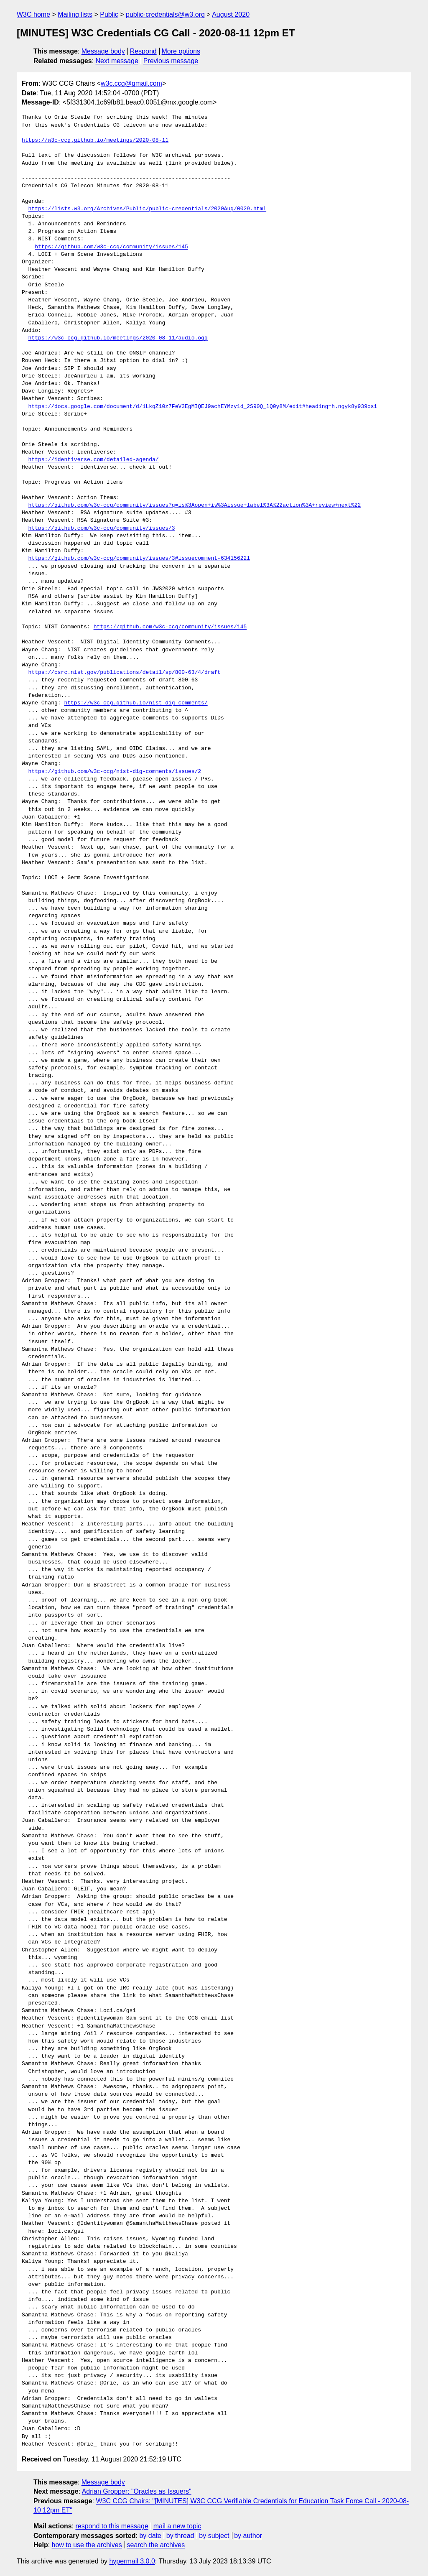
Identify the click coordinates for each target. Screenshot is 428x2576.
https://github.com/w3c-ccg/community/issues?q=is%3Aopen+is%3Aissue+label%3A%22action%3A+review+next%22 (194, 505)
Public (109, 14)
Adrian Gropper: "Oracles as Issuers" (136, 2491)
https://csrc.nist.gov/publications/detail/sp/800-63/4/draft (124, 672)
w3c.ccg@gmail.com (131, 83)
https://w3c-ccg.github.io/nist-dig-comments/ (135, 703)
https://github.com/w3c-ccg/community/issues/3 (101, 528)
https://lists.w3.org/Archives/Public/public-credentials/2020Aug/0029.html (147, 209)
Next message (117, 60)
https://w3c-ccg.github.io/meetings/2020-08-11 (95, 140)
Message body (103, 51)
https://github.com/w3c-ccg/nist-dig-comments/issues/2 (114, 771)
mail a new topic (177, 2526)
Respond (143, 51)
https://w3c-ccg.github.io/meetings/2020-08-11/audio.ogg (118, 338)
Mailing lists (75, 14)
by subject (214, 2535)
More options (181, 51)
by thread (180, 2535)
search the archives (156, 2544)
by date (150, 2535)
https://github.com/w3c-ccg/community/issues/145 (111, 247)
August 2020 (231, 14)
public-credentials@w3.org (165, 14)
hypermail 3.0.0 (132, 2561)
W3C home (33, 14)
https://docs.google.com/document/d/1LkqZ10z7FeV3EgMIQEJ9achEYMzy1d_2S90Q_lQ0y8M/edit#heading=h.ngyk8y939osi (202, 407)
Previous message (171, 60)
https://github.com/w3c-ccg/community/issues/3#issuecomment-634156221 (139, 558)
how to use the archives (87, 2544)
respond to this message (111, 2526)
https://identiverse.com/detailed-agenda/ (93, 460)
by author (248, 2535)
